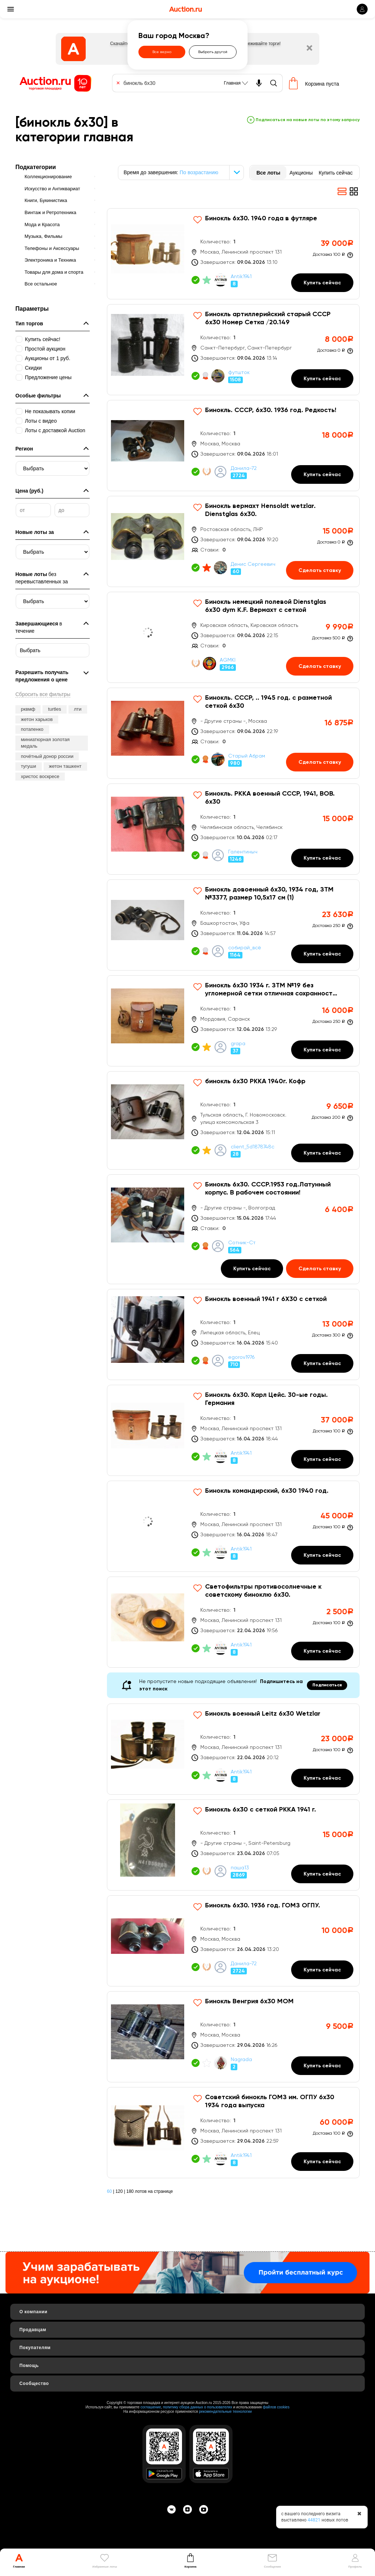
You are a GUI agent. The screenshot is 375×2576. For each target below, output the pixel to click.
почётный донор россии (47, 756)
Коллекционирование (48, 176)
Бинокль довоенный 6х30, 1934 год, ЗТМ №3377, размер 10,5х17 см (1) (269, 893)
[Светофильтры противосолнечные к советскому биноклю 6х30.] (233, 1622)
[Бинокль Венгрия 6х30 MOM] (233, 2037)
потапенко (32, 729)
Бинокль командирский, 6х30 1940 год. (266, 1491)
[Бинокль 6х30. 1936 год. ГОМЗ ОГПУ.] (233, 1941)
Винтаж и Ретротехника (50, 212)
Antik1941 (241, 276)
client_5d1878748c (252, 1146)
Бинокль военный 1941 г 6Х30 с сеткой (266, 1299)
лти (78, 709)
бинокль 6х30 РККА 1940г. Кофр (255, 1081)
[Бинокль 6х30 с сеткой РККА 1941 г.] (233, 1845)
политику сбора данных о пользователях (197, 2407)
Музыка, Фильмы (43, 236)
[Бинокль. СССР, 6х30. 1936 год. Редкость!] (233, 445)
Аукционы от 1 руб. (47, 358)
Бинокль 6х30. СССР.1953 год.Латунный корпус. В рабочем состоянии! (268, 1188)
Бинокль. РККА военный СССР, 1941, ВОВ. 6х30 (270, 797)
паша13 (240, 1867)
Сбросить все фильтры (42, 694)
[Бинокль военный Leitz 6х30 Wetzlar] (233, 1749)
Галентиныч (242, 852)
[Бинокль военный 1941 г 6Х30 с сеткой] (233, 1334)
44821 (314, 2520)
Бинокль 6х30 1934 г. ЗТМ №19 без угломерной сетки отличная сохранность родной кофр (270, 990)
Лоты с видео (41, 421)
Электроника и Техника (50, 260)
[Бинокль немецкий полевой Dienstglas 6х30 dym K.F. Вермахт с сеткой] (233, 637)
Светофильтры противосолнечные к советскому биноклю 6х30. (263, 1591)
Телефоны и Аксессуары (52, 248)
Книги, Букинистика (46, 200)
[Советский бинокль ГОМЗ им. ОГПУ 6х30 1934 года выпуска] (233, 2132)
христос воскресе (40, 776)
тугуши (28, 766)
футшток (239, 372)
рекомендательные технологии (225, 2411)
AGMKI (227, 660)
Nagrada (241, 2059)
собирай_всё (244, 947)
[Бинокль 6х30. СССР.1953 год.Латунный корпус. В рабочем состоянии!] (233, 1229)
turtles (54, 709)
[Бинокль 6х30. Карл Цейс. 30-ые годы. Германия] (233, 1430)
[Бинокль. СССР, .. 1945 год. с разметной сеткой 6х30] (233, 733)
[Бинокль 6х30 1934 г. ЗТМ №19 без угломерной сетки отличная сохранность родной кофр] (233, 1021)
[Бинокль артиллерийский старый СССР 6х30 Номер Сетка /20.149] (233, 349)
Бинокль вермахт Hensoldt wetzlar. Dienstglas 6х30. (260, 510)
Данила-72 (244, 468)
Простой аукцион (45, 349)
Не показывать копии (50, 411)
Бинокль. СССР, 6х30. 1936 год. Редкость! (270, 410)
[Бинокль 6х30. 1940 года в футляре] (233, 254)
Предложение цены (48, 377)
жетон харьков (37, 719)
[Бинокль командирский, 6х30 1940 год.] (233, 1526)
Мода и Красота (42, 224)
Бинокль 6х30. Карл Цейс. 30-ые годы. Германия (266, 1399)
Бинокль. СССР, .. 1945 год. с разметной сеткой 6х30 (268, 702)
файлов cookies (276, 2407)
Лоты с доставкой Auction (55, 430)
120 (119, 2191)
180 (130, 2191)
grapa (238, 1043)
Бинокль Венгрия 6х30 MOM (249, 2001)
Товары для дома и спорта (54, 272)
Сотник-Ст (242, 1242)
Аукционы (301, 173)
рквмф (28, 709)
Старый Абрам (246, 756)
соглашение (151, 2407)
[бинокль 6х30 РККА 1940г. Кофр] (233, 1120)
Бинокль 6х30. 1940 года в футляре (261, 218)
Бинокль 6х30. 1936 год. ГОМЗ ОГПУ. (262, 1905)
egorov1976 (241, 1357)
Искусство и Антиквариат (52, 188)
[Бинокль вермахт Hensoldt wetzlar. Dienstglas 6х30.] (233, 541)
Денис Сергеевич (253, 564)
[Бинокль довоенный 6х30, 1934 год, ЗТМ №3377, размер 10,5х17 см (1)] (233, 925)
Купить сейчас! (42, 339)
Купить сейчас (336, 173)
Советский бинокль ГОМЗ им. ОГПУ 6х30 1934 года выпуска (269, 2101)
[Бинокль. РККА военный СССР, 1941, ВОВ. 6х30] (233, 829)
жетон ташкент (65, 766)
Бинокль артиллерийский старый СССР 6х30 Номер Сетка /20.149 (268, 318)
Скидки (33, 368)
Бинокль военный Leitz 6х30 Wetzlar (262, 1714)
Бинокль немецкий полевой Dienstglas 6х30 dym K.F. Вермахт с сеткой (265, 606)
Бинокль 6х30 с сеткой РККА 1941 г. (260, 1809)
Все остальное (41, 284)
